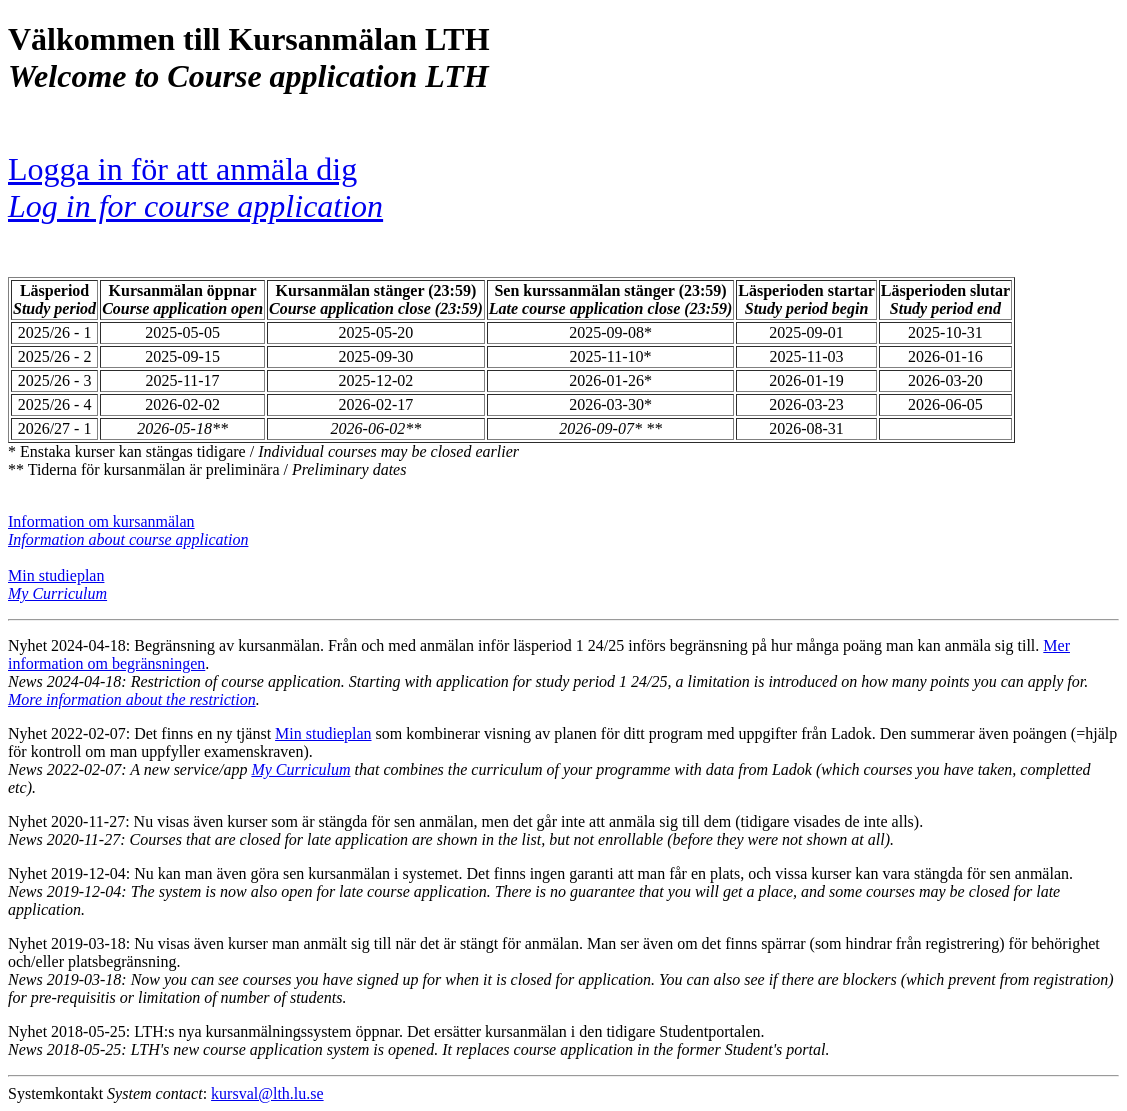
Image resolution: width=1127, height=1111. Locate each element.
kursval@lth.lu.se (267, 1093)
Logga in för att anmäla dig (195, 187)
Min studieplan (56, 575)
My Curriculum (300, 769)
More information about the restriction (132, 699)
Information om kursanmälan (101, 521)
